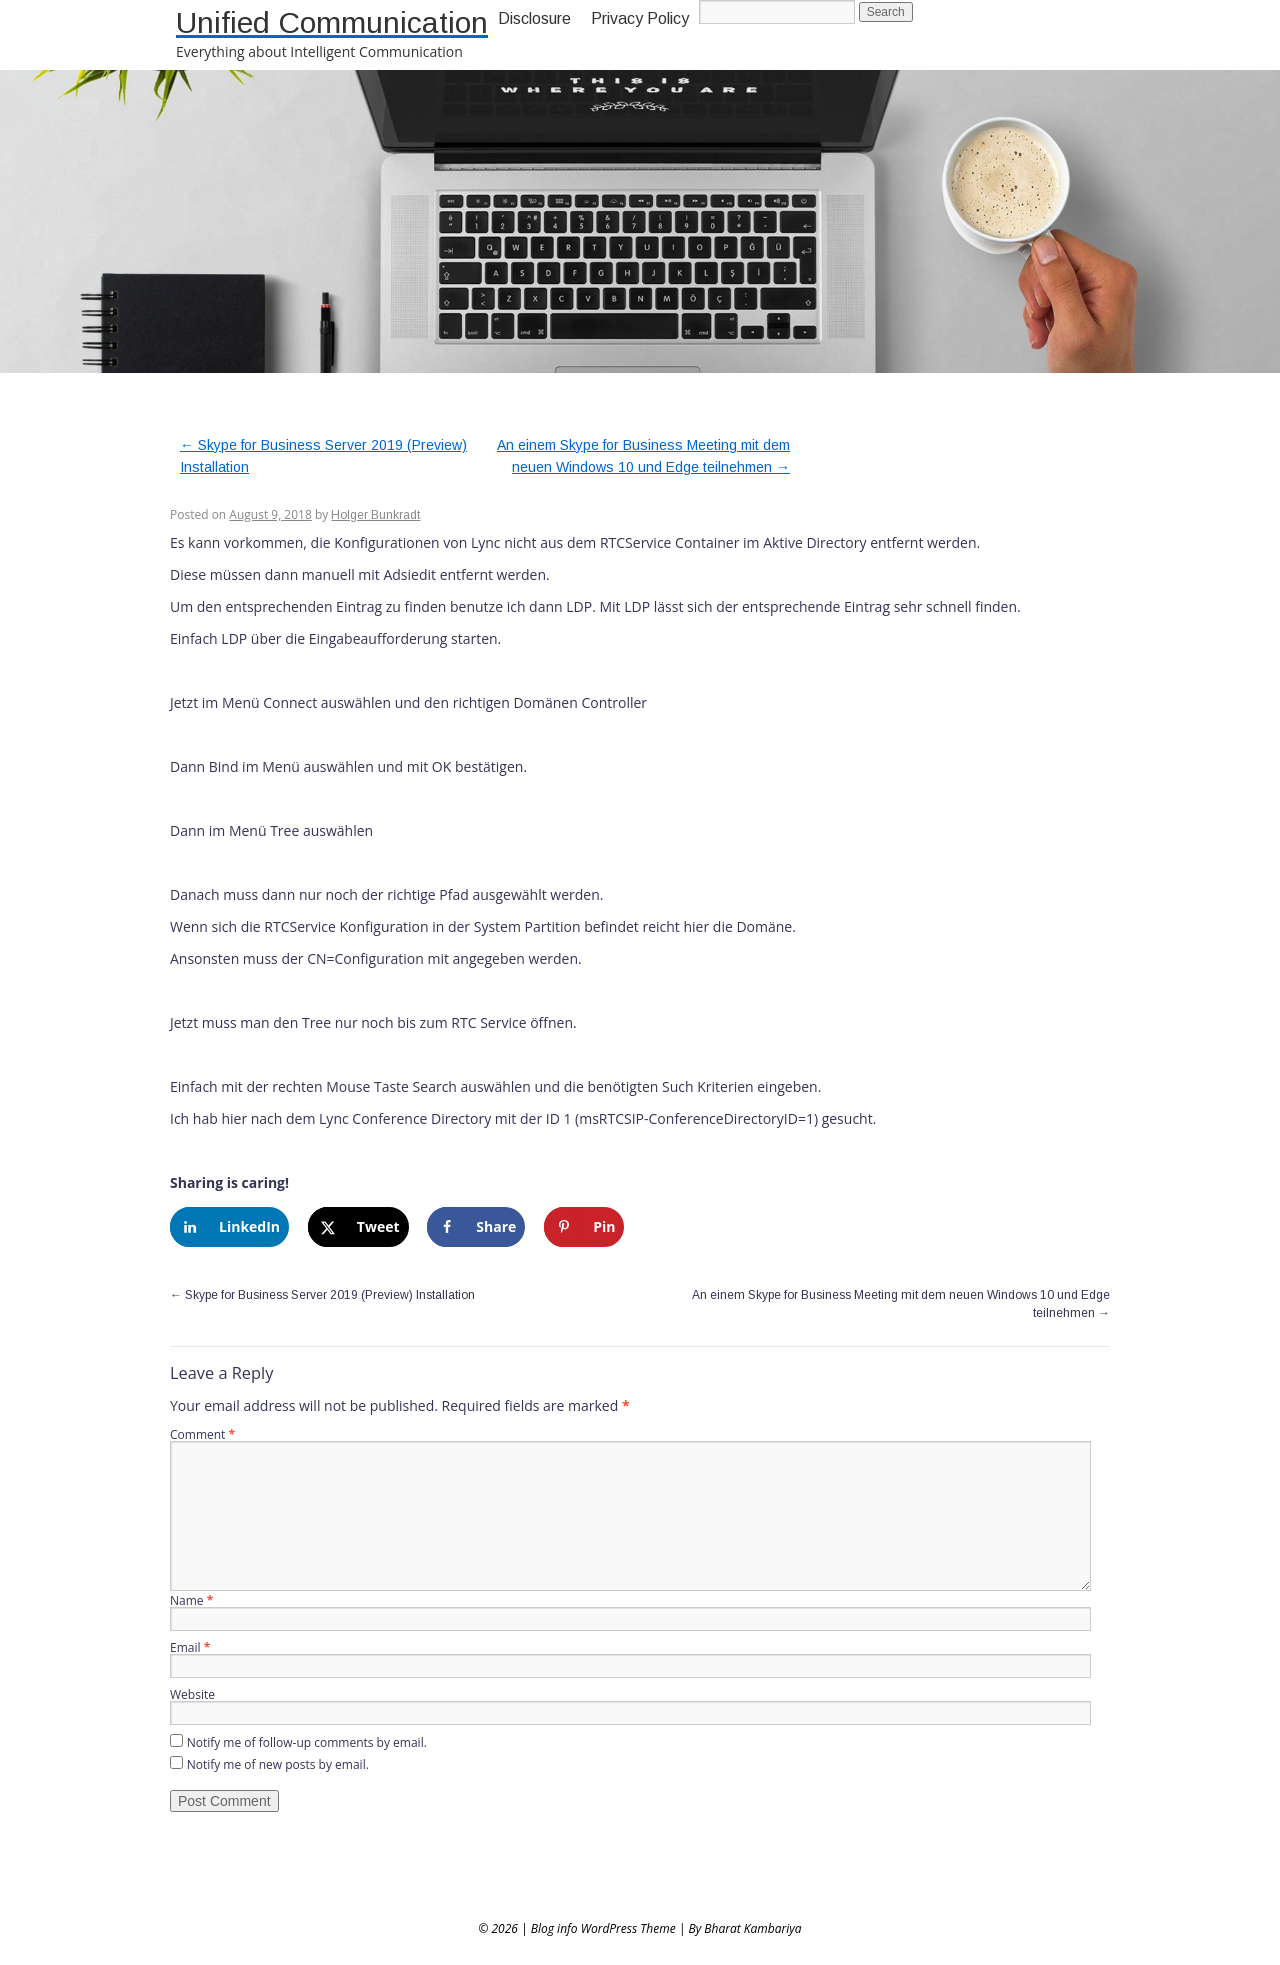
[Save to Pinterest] (584, 1227)
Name (191, 1600)
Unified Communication (332, 22)
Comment (202, 1434)
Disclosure (534, 18)
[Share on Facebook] (476, 1227)
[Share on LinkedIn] (229, 1227)
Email (190, 1647)
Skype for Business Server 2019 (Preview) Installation (322, 1295)
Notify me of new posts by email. (278, 1764)
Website (192, 1694)
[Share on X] (358, 1227)
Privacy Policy (640, 18)
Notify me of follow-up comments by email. (307, 1742)
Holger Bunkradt (375, 515)
